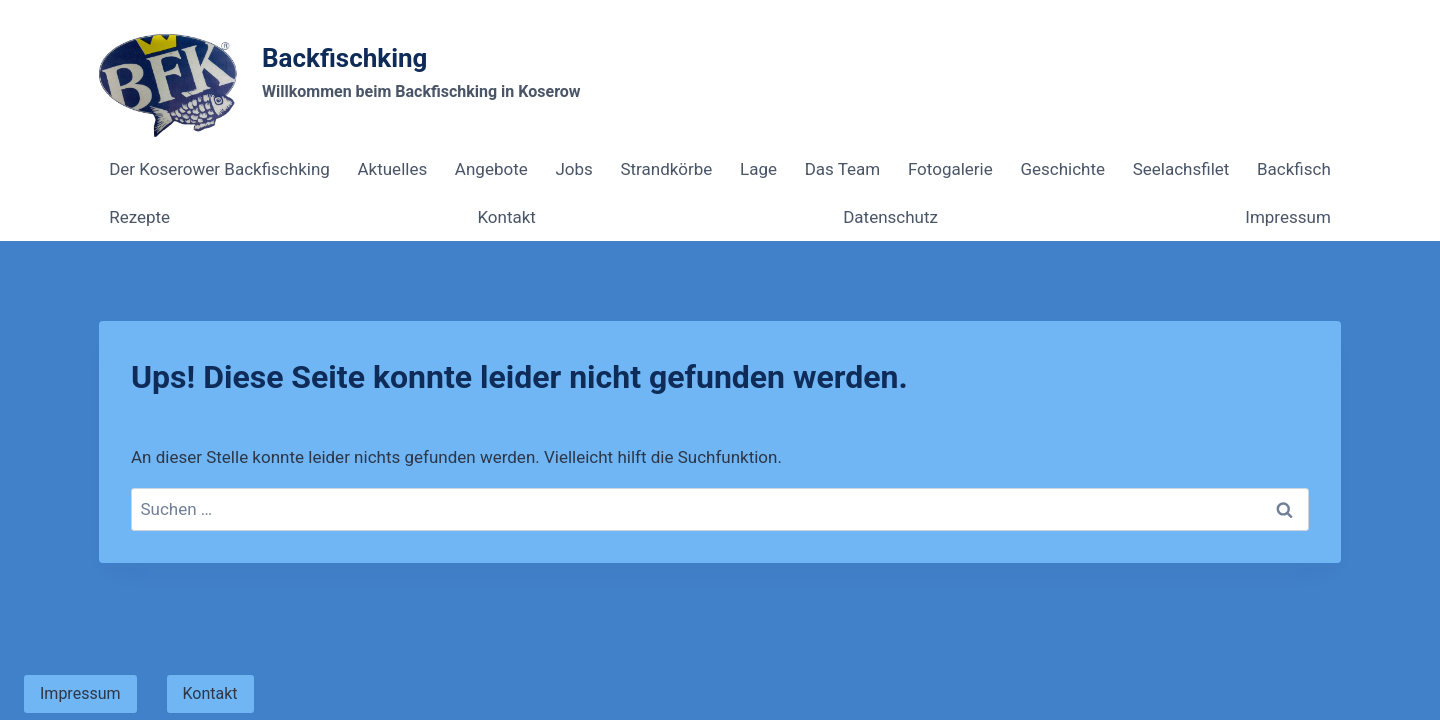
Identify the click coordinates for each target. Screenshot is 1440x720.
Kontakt (506, 217)
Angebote (491, 169)
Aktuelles (392, 169)
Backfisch (1294, 169)
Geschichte (1062, 169)
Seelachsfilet (1181, 169)
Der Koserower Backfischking (219, 169)
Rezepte (139, 217)
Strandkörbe (666, 169)
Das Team (843, 169)
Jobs (573, 169)
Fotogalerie (950, 169)
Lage (758, 169)
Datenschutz (890, 217)
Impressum (1288, 217)
